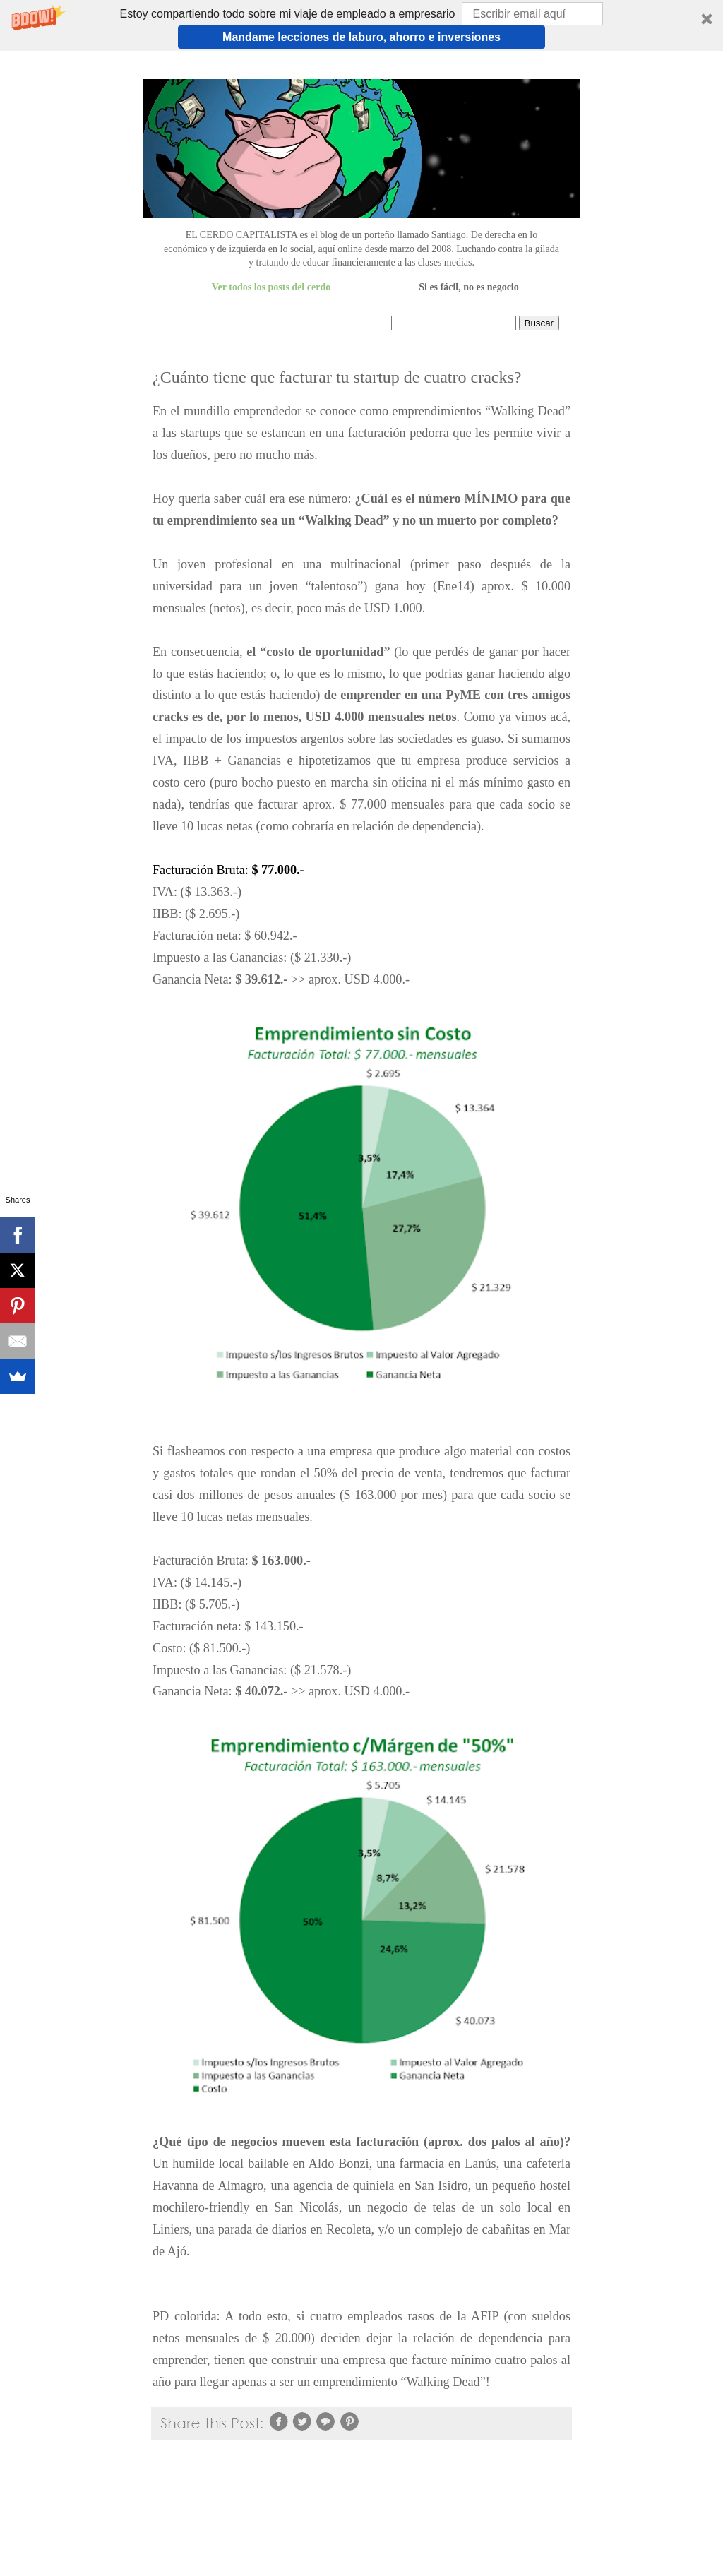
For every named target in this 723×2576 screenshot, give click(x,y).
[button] (361, 25)
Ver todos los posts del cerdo (271, 287)
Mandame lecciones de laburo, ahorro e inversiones (361, 37)
